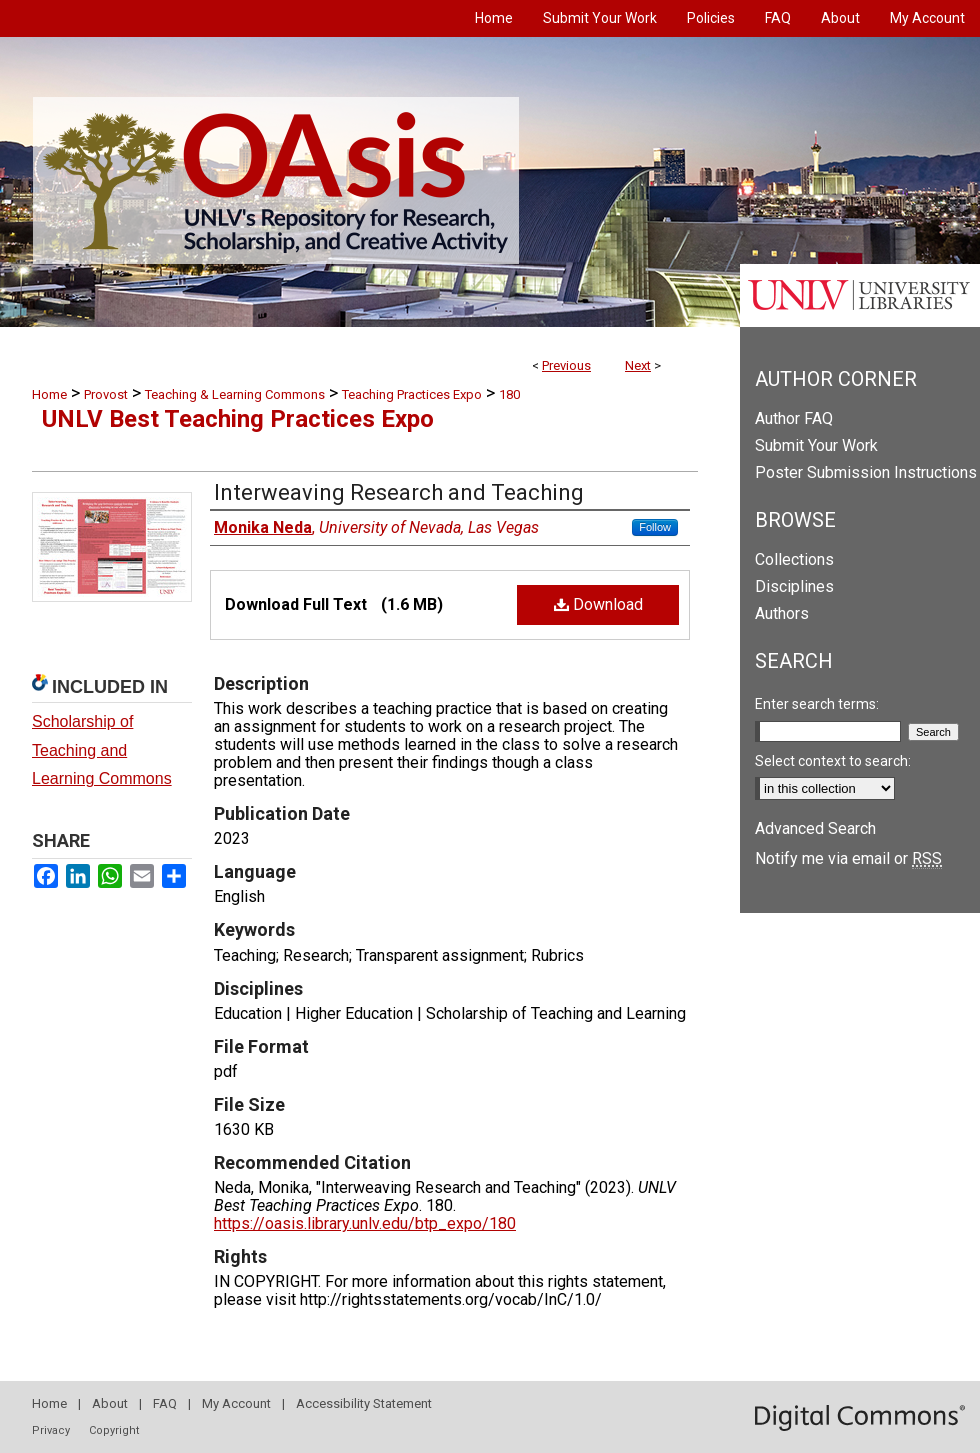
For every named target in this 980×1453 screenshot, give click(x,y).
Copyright (114, 1430)
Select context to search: (833, 761)
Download (598, 604)
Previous (566, 365)
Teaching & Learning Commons (235, 394)
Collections (794, 559)
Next (638, 365)
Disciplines (794, 586)
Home (49, 394)
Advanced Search (815, 828)
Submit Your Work (816, 445)
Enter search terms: (817, 704)
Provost (106, 394)
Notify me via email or (848, 858)
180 (509, 394)
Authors (782, 613)
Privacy (51, 1430)
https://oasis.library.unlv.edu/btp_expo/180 (365, 1223)
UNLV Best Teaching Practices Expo (238, 419)
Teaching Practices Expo (412, 394)
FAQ (165, 1403)
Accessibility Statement (364, 1403)
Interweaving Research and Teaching (399, 492)
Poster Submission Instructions (866, 472)
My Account (236, 1403)
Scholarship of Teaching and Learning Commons (102, 750)
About (110, 1403)
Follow (655, 527)
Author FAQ (794, 418)
